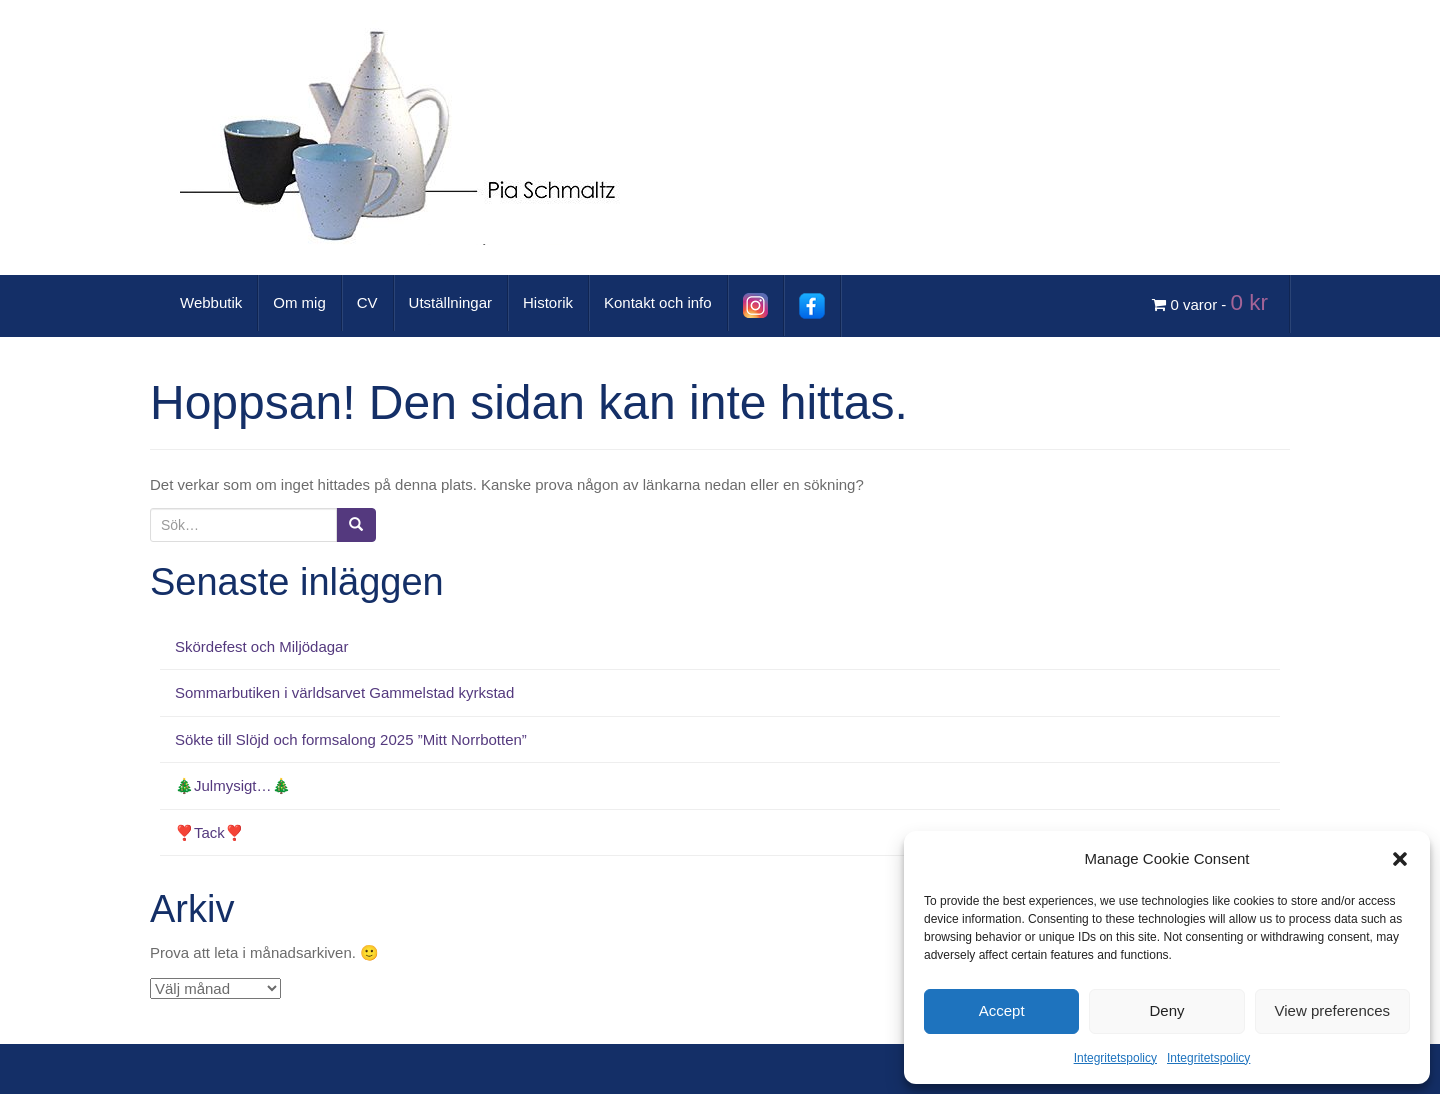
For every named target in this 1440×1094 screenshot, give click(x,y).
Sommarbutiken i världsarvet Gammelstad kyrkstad (344, 692)
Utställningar (450, 302)
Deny (1166, 1010)
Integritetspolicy (1115, 1058)
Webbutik (211, 302)
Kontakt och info (658, 302)
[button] (1400, 859)
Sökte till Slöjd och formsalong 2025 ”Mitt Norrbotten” (351, 739)
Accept (1002, 1010)
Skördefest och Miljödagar (261, 646)
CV (367, 302)
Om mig (299, 302)
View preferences (1333, 1010)
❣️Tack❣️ (209, 832)
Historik (548, 302)
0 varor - (1213, 302)
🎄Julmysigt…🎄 (233, 785)
